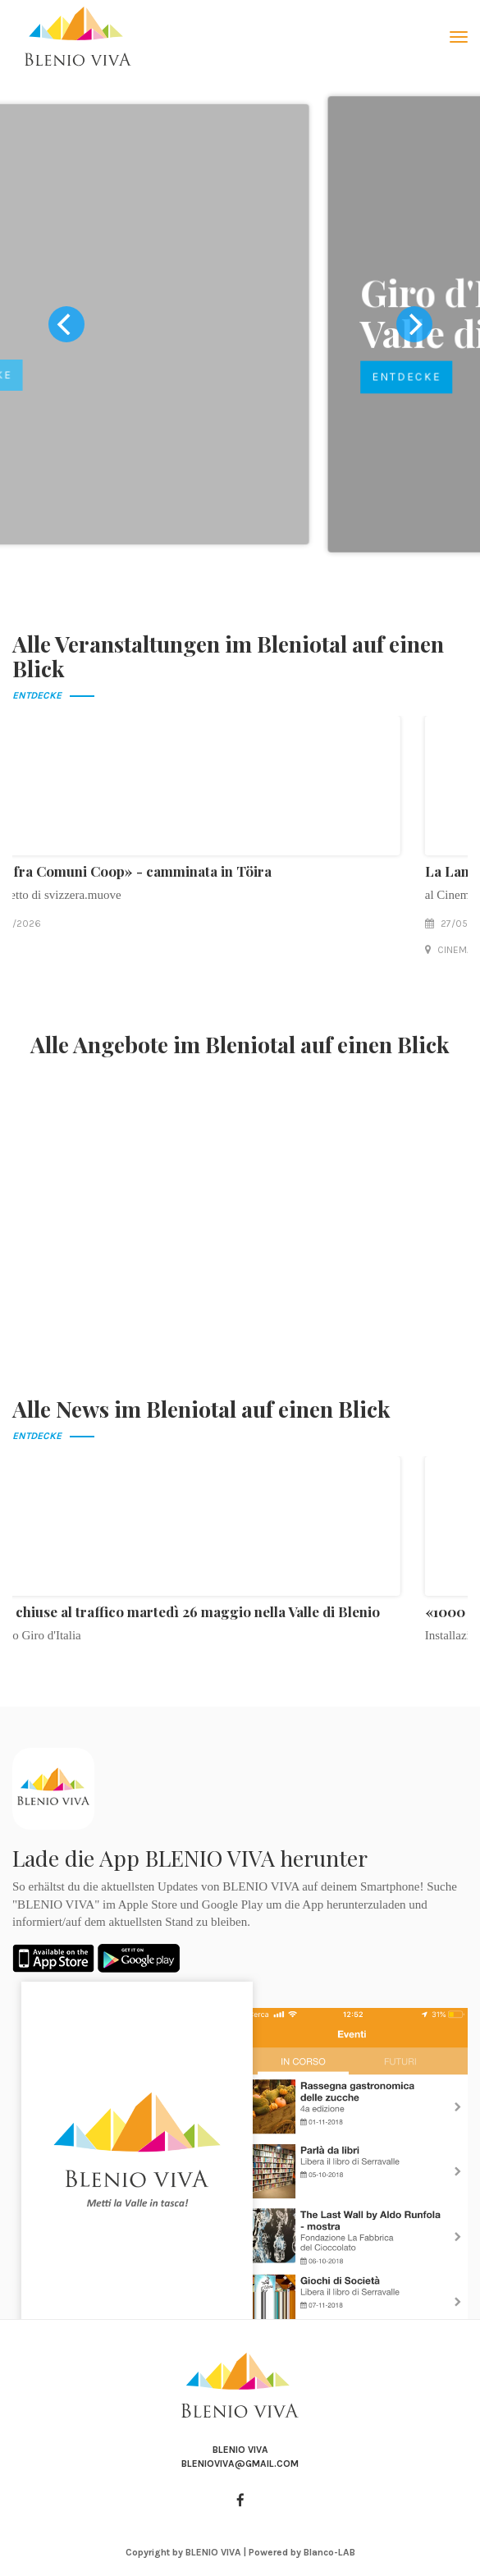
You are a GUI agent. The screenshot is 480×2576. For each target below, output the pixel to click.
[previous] (66, 324)
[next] (414, 324)
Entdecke (107, 377)
